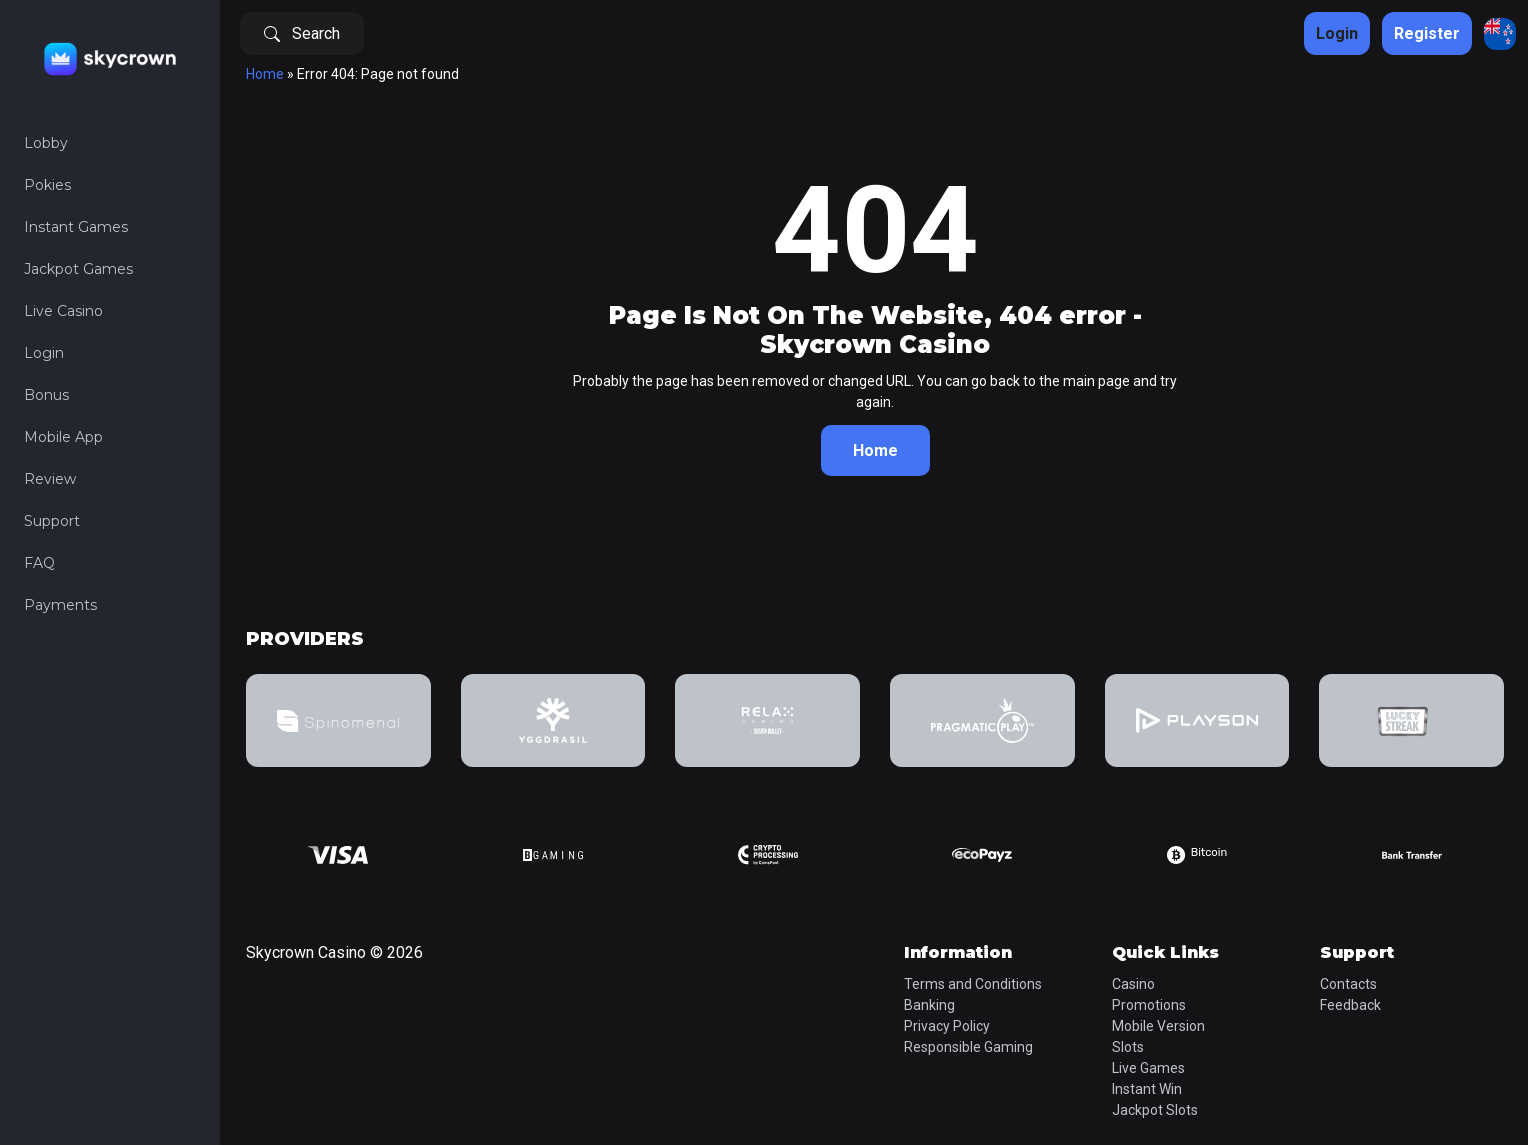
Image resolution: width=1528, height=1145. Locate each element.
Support (52, 521)
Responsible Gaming (968, 1047)
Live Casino (63, 311)
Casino (1133, 984)
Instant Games (76, 227)
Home (265, 74)
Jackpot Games (78, 269)
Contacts (1348, 984)
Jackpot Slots (1155, 1110)
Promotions (1149, 1005)
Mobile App (63, 437)
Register (1427, 33)
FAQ (39, 563)
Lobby (46, 143)
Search (302, 33)
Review (50, 479)
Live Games (1148, 1068)
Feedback (1350, 1005)
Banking (929, 1005)
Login (44, 353)
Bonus (46, 395)
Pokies (47, 185)
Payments (60, 605)
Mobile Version (1158, 1026)
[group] (338, 720)
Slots (1128, 1047)
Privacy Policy (947, 1026)
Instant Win (1147, 1089)
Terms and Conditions (973, 984)
